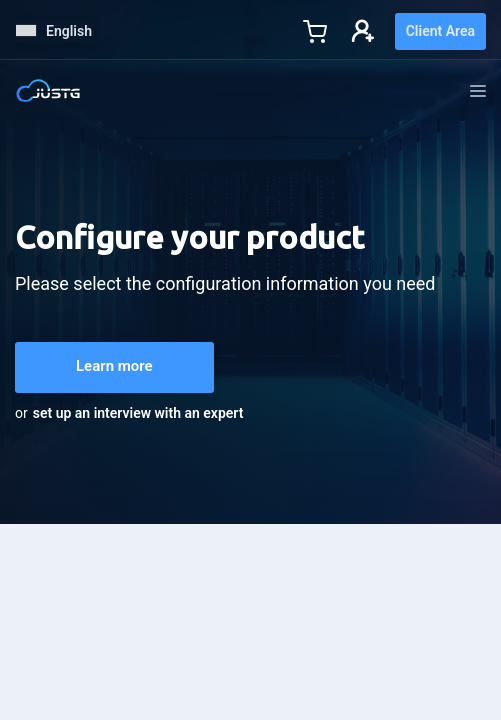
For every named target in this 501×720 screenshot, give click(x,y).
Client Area (440, 31)
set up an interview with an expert (138, 413)
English (54, 31)
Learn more (114, 366)
